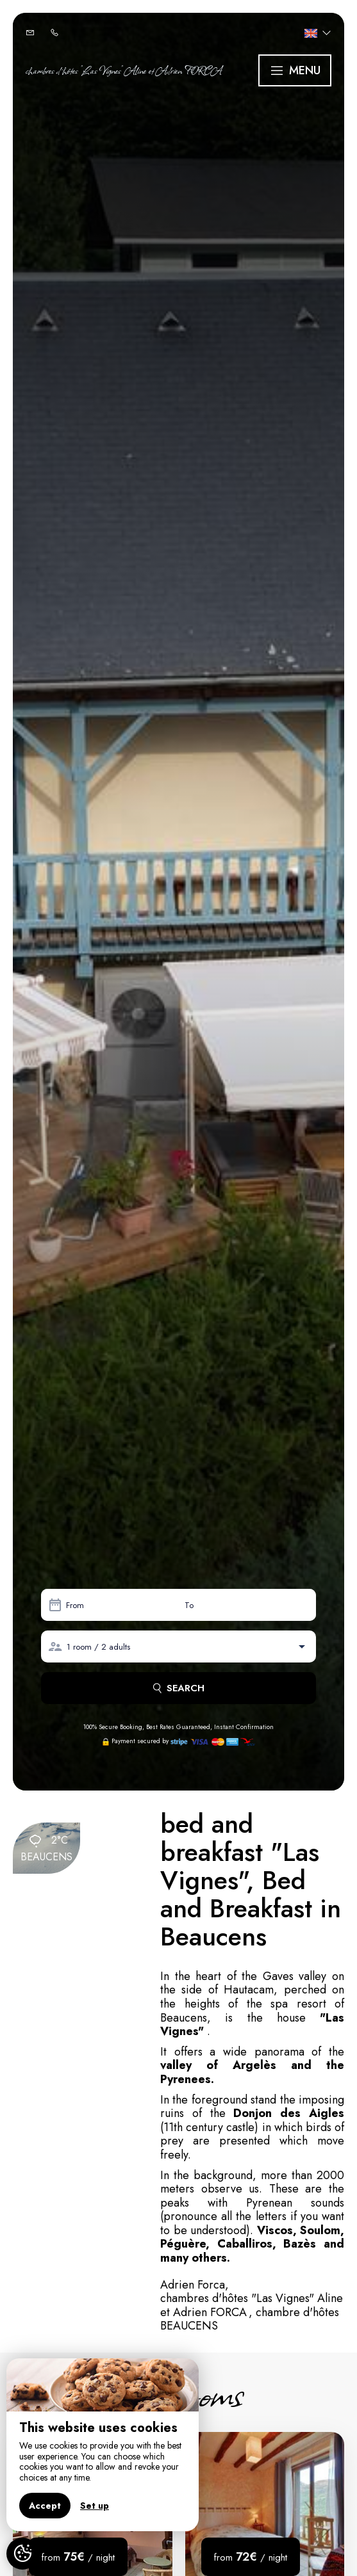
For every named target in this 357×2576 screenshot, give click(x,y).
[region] (102, 2444)
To (189, 1605)
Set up (94, 2505)
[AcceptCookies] (22, 2554)
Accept (45, 2505)
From (75, 1605)
